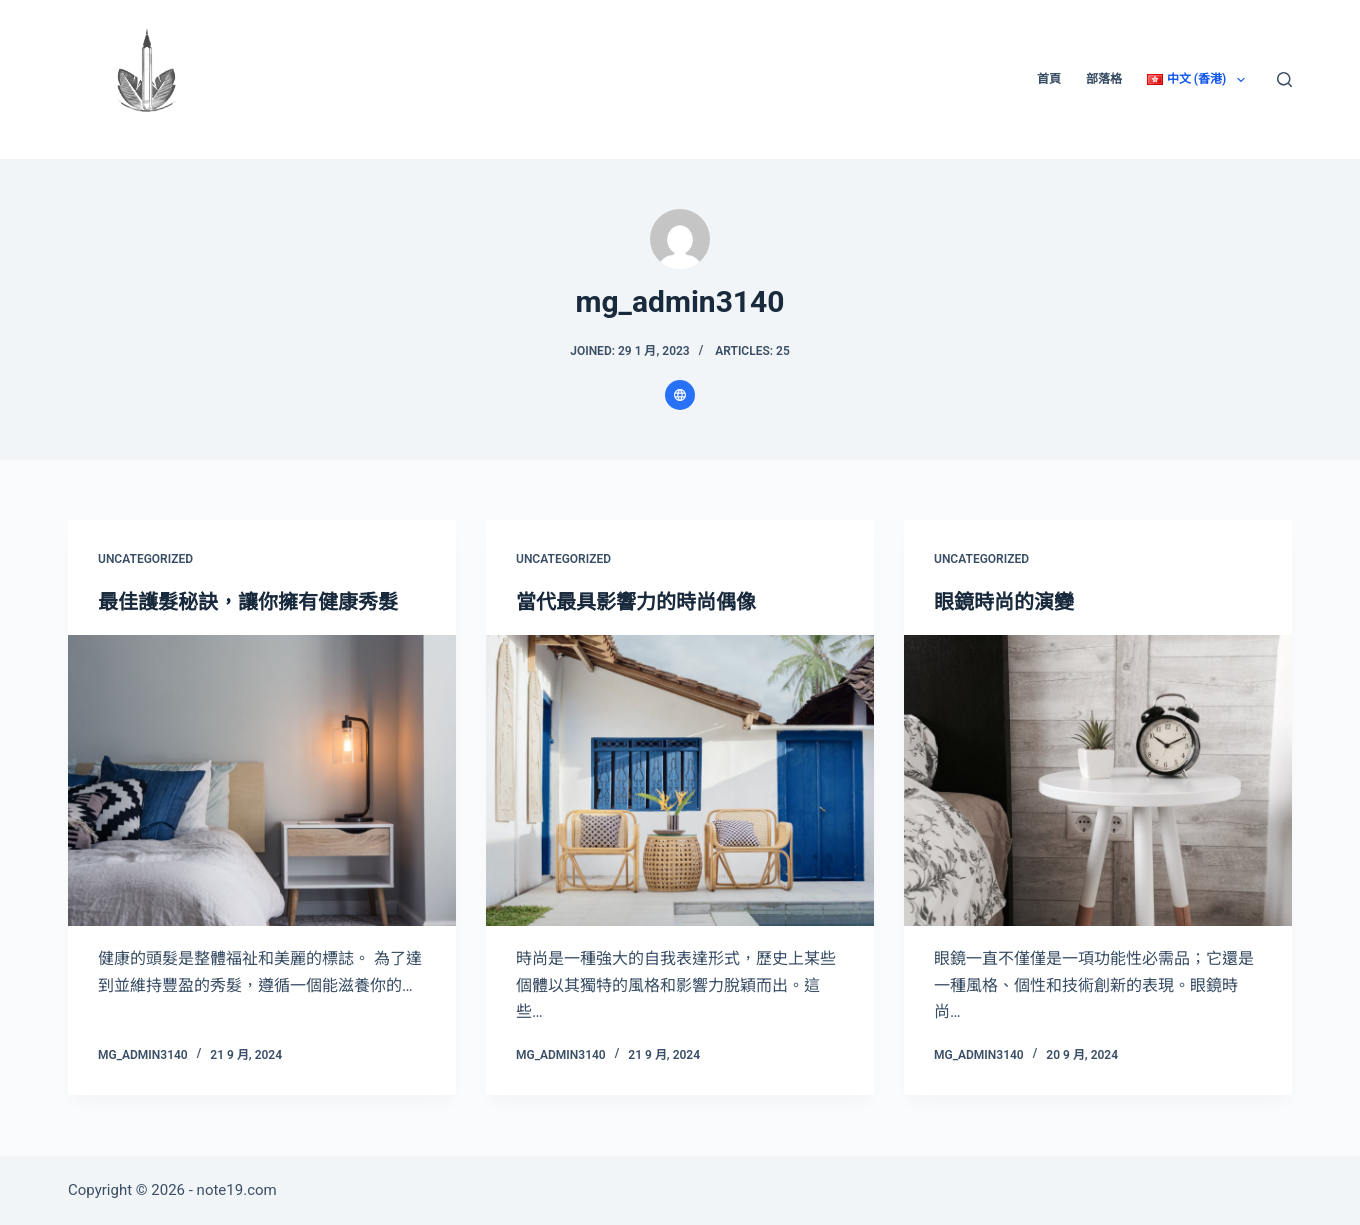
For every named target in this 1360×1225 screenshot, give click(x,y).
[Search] (1284, 79)
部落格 (1104, 79)
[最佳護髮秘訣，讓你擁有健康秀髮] (262, 780)
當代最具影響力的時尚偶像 (636, 602)
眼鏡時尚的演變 (1004, 602)
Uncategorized (145, 559)
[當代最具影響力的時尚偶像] (680, 780)
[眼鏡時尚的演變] (1098, 780)
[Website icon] (680, 395)
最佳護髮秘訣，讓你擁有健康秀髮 (248, 602)
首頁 (1049, 79)
